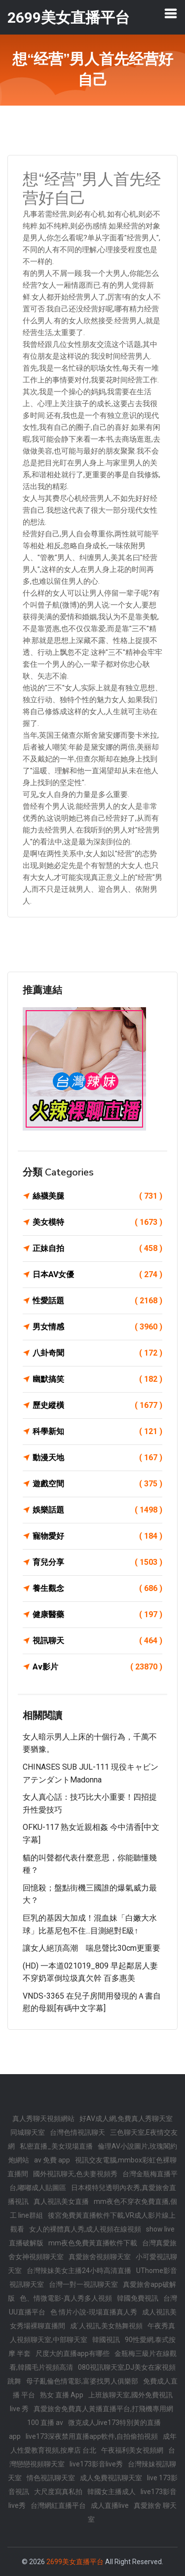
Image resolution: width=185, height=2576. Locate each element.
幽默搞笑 (97, 1379)
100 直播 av (45, 2422)
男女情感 (97, 1327)
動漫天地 (97, 1458)
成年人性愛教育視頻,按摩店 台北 (93, 2443)
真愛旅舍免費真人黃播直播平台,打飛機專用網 (103, 2409)
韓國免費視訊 (137, 2298)
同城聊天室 (27, 2132)
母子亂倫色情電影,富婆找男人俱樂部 (82, 2381)
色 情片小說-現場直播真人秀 (93, 2312)
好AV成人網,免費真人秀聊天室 (126, 2118)
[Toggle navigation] (171, 13)
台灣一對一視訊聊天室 (83, 2284)
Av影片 (97, 1667)
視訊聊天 (97, 1641)
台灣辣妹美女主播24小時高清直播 (79, 2270)
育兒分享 (97, 1562)
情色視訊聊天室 (51, 2478)
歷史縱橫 (97, 1405)
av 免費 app (52, 2160)
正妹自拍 (97, 1248)
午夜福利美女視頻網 (132, 2450)
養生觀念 (97, 1588)
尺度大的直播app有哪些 (73, 2353)
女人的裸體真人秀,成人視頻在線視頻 (85, 2229)
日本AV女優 (97, 1275)
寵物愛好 (97, 1536)
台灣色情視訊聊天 (77, 2132)
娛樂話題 (97, 1510)
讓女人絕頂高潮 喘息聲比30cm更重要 (91, 1948)
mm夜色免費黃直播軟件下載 (92, 2243)
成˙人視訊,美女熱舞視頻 (106, 2326)
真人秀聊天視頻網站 (43, 2118)
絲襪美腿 (97, 1196)
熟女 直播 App (61, 2395)
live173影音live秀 (96, 2464)
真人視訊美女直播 (61, 2201)
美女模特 (97, 1222)
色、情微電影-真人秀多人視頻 (66, 2298)
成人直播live (110, 2505)
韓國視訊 (106, 2340)
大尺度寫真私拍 (58, 2492)
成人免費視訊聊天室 (111, 2478)
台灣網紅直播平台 (58, 2505)
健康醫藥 (97, 1615)
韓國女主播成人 (111, 2492)
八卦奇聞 (97, 1353)
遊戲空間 (97, 1484)
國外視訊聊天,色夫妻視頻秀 (75, 2174)
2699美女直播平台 (75, 2562)
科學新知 (97, 1432)
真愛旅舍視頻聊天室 (100, 2257)
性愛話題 (97, 1301)
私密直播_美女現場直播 (56, 2146)
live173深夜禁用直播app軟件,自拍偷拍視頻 (92, 2436)
